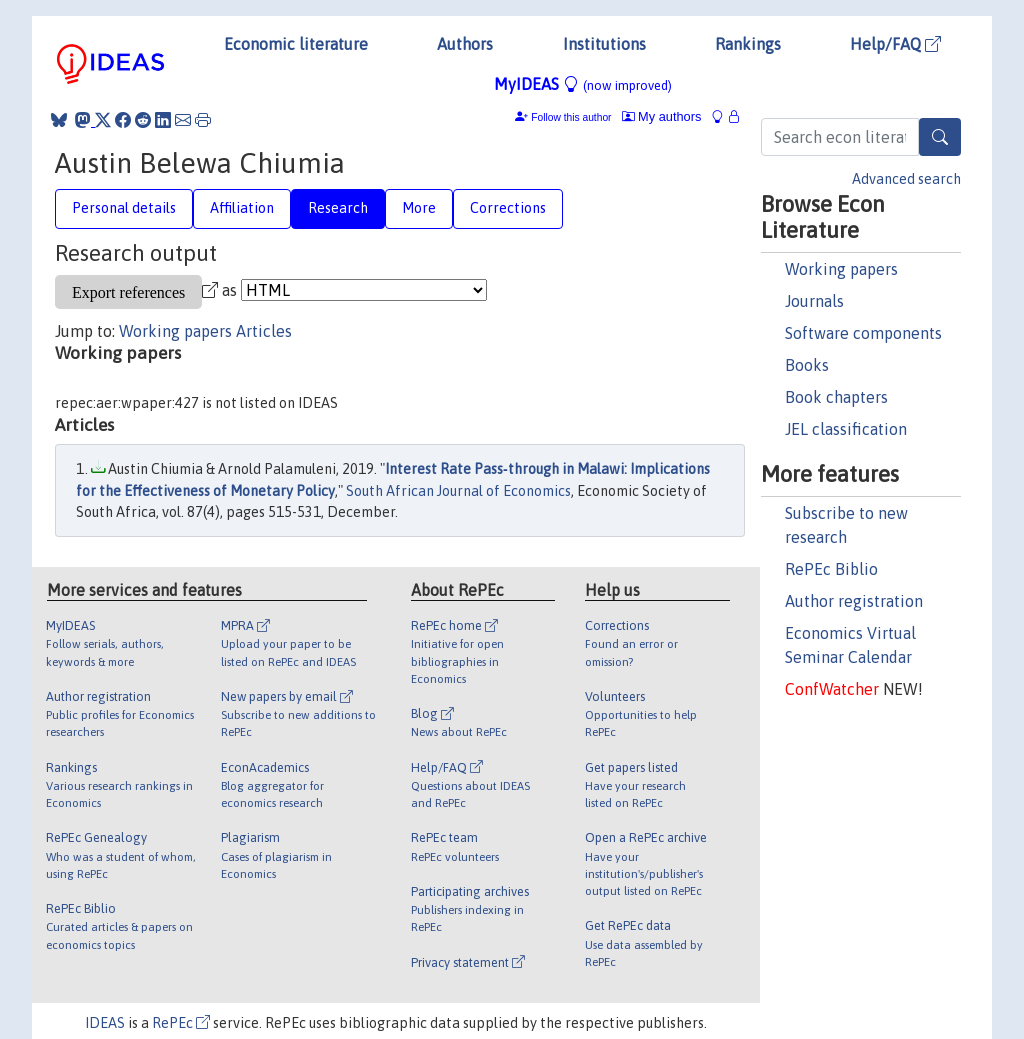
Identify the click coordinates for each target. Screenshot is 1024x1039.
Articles (264, 331)
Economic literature (296, 44)
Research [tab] (338, 208)
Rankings (748, 44)
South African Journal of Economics (458, 491)
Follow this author (571, 117)
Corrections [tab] (508, 208)
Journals (814, 301)
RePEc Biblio (831, 569)
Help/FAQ (895, 44)
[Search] (940, 137)
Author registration (854, 601)
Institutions (604, 44)
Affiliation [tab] (242, 208)
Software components (863, 333)
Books (807, 365)
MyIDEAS (583, 84)
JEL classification (846, 429)
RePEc (181, 1023)
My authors (662, 116)
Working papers (841, 269)
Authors (465, 44)
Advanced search (906, 179)
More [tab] (419, 208)
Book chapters (836, 397)
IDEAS (105, 1023)
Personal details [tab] (124, 208)
